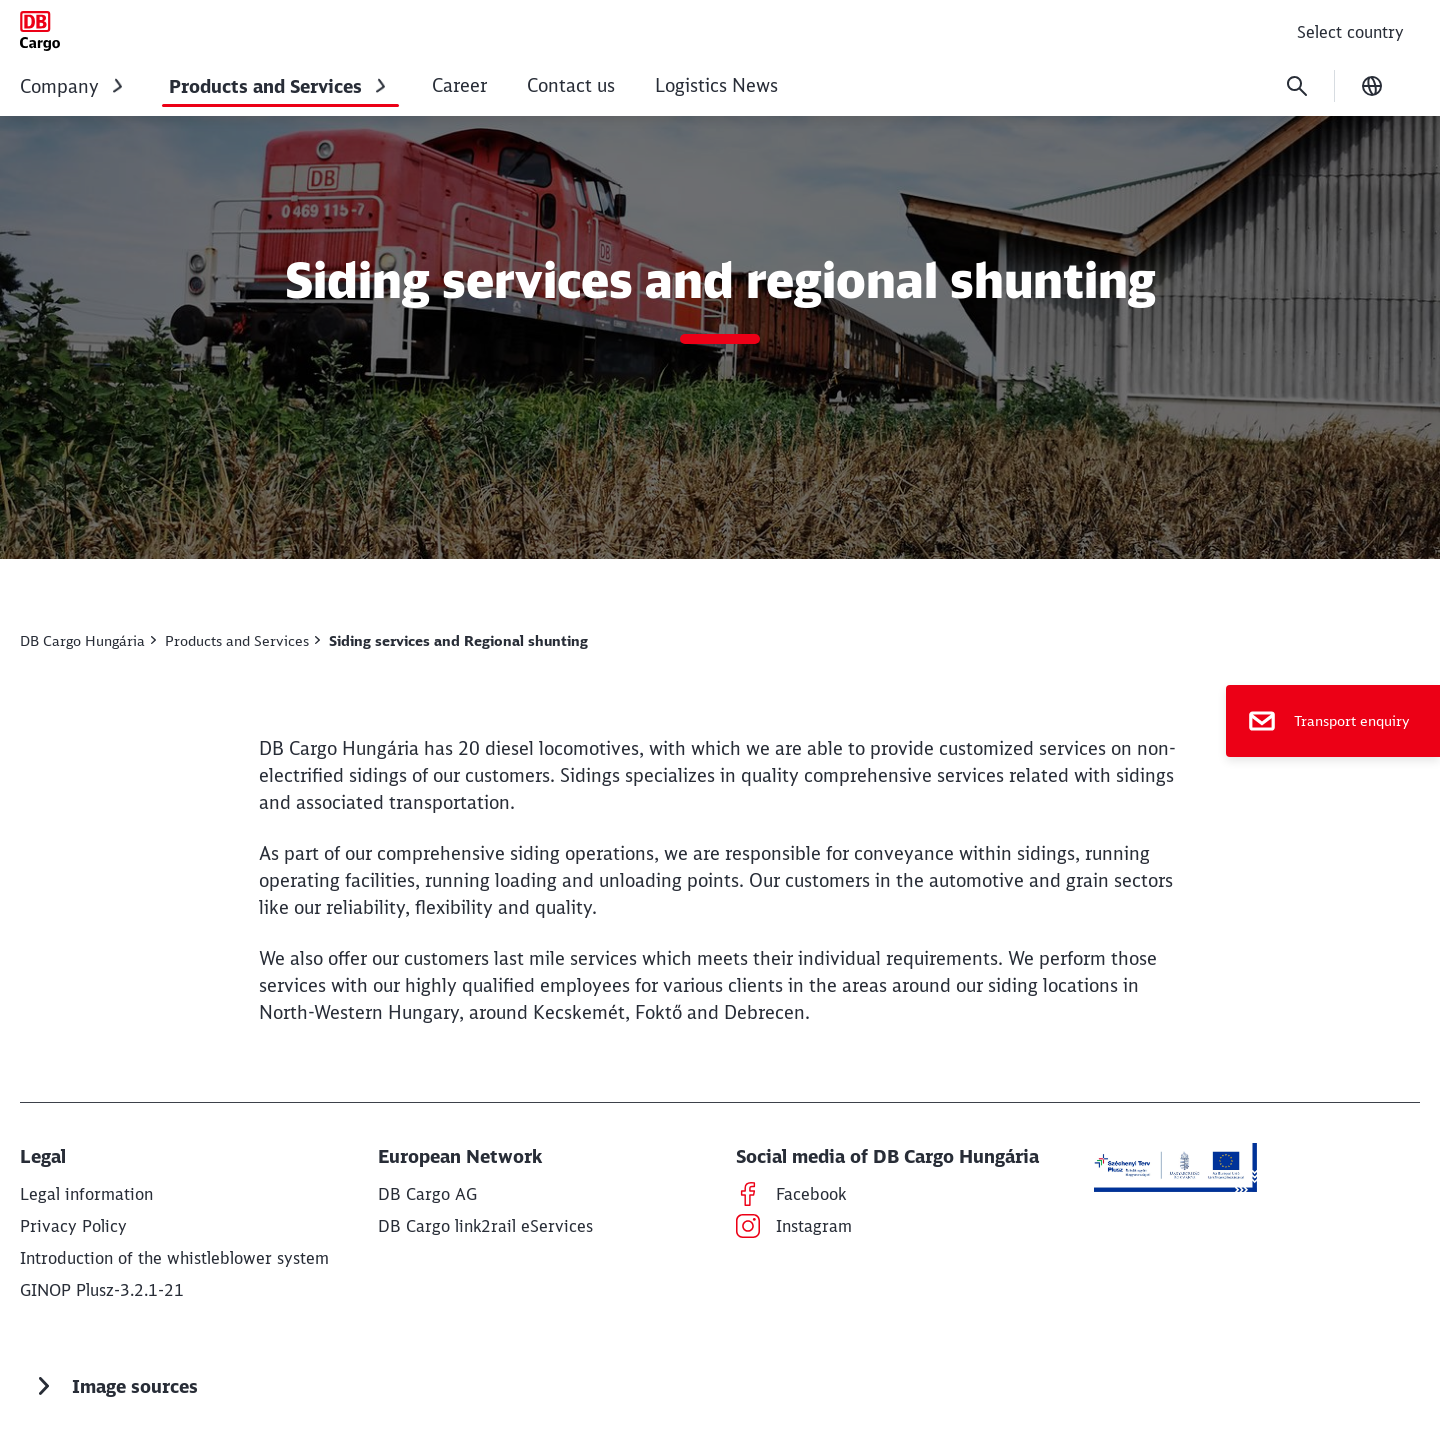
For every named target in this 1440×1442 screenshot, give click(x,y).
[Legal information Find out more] (86, 1194)
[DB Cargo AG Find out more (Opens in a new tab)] (427, 1194)
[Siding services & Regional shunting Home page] (40, 31)
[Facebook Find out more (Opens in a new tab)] (811, 1194)
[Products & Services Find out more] (242, 641)
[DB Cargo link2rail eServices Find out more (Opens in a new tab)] (485, 1226)
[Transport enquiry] (1333, 721)
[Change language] (1372, 86)
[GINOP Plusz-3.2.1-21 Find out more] (102, 1290)
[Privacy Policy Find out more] (73, 1226)
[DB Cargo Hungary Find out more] (88, 641)
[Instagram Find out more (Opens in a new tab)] (814, 1226)
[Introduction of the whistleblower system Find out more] (174, 1258)
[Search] (1297, 86)
